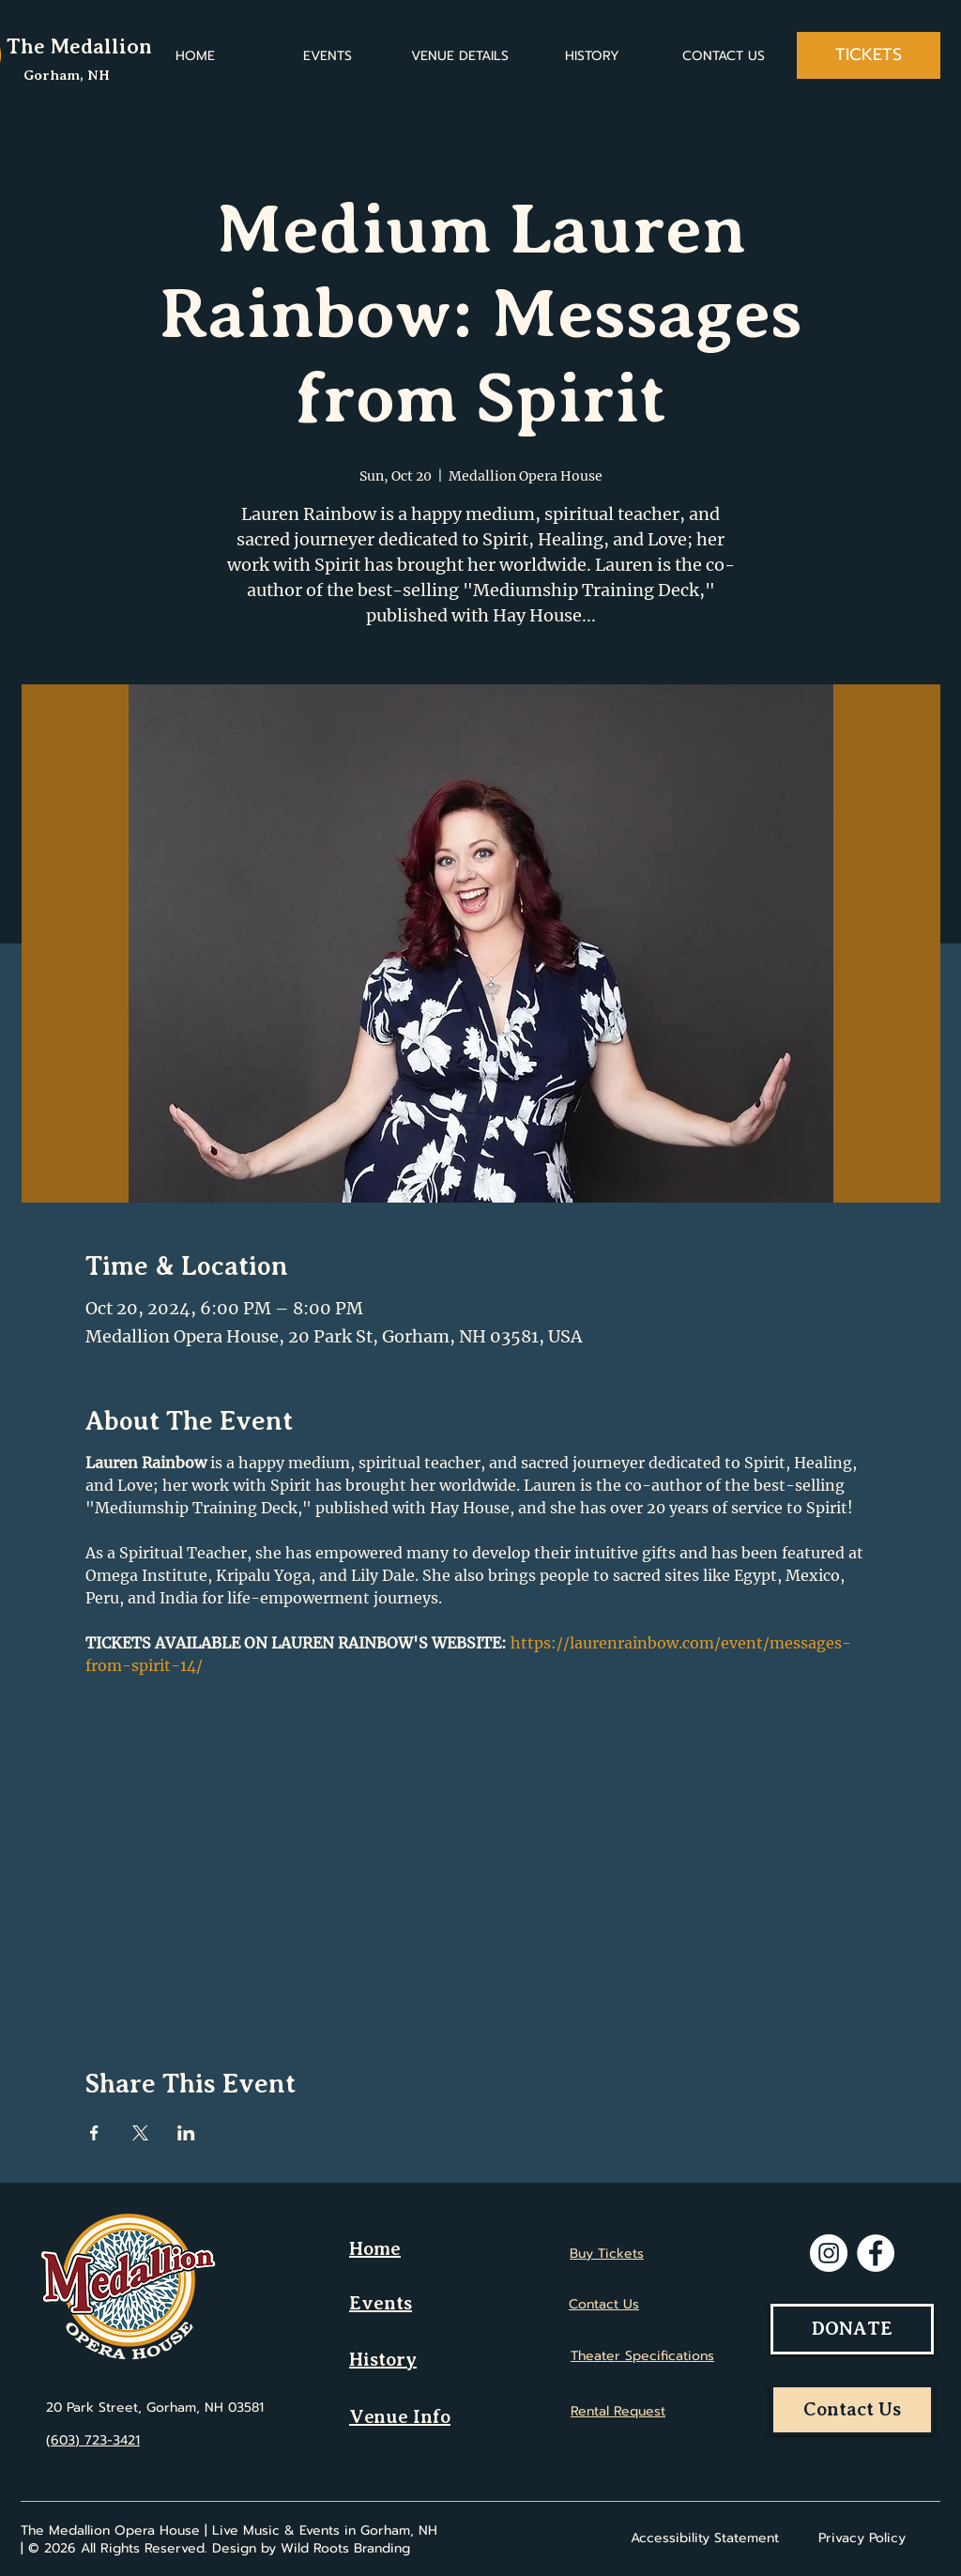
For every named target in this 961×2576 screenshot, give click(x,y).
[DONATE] (852, 2329)
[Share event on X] (140, 2132)
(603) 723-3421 (93, 2440)
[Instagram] (828, 2253)
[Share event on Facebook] (94, 2132)
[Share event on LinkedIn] (186, 2132)
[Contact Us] (852, 2409)
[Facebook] (875, 2253)
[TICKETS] (868, 55)
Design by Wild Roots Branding (311, 2548)
